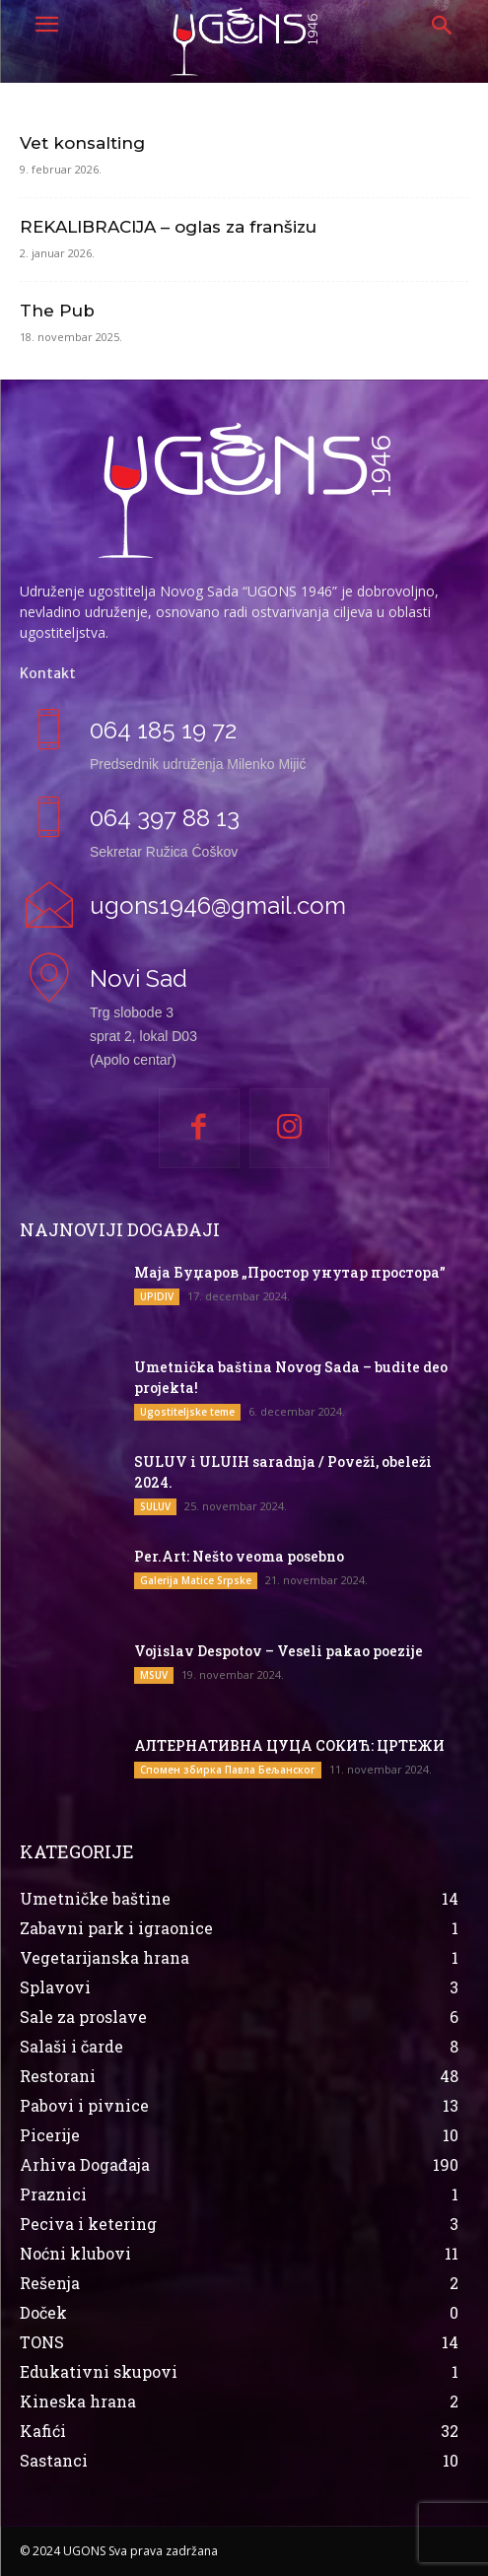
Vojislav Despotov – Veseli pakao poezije (278, 1650)
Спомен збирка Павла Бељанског (227, 1769)
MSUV (154, 1675)
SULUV (155, 1506)
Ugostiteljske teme (187, 1412)
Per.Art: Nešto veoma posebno (239, 1556)
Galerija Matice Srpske (195, 1580)
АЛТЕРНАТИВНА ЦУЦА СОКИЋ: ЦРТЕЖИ (289, 1745)
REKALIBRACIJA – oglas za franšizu (168, 227)
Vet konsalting (82, 143)
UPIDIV (157, 1296)
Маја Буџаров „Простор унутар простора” (290, 1272)
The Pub (57, 310)
